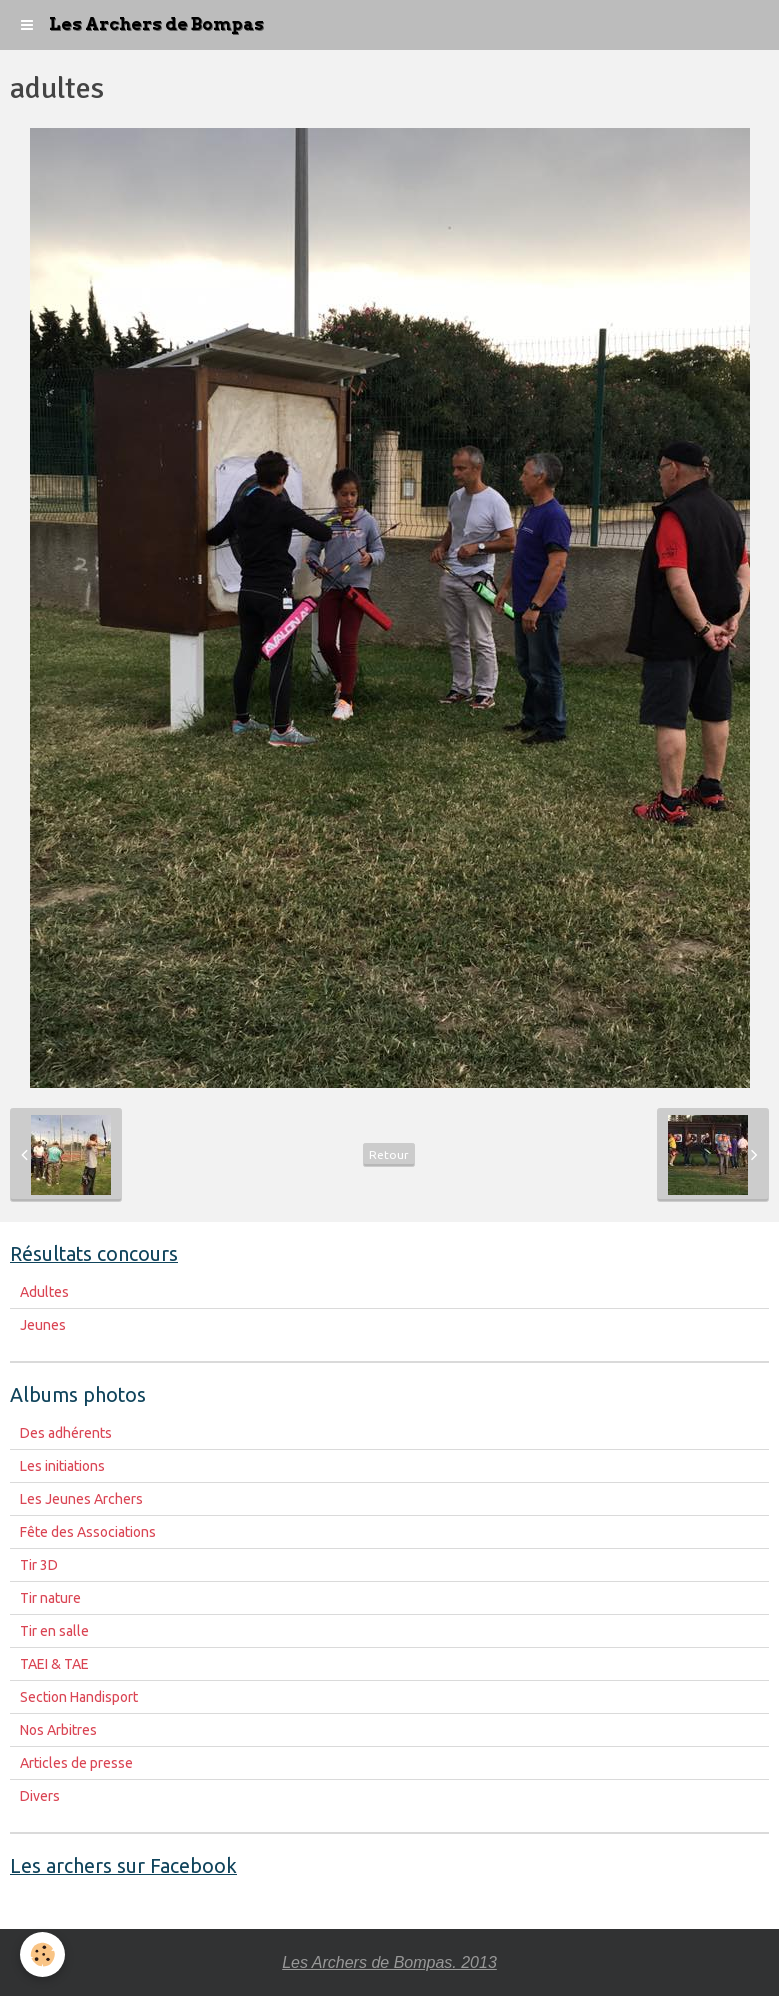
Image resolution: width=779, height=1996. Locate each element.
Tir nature (50, 1598)
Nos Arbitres (58, 1730)
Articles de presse (76, 1763)
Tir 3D (39, 1565)
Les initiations (62, 1466)
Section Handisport (79, 1697)
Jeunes (43, 1325)
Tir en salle (54, 1631)
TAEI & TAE (54, 1664)
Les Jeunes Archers (81, 1499)
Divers (40, 1796)
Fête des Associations (88, 1532)
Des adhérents (66, 1433)
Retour (389, 1154)
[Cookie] (42, 1954)
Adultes (44, 1292)
